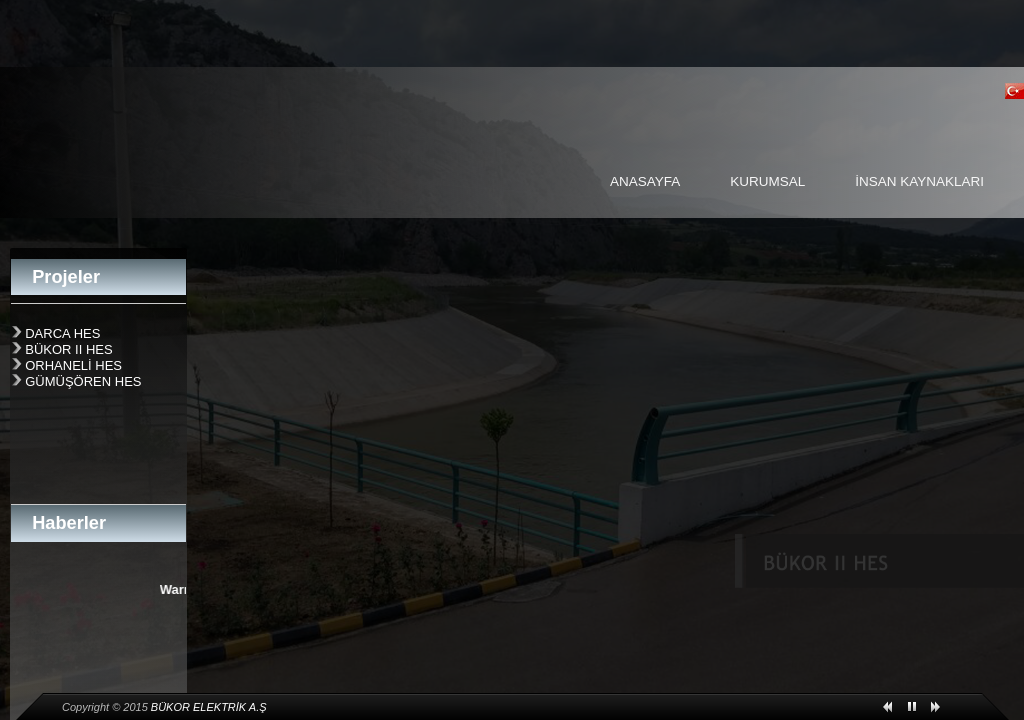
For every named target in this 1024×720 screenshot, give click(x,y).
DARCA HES (62, 333)
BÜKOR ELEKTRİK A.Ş (209, 707)
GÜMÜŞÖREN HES (83, 381)
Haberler (69, 523)
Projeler (66, 277)
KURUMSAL (767, 181)
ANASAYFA (645, 181)
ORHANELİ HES (73, 365)
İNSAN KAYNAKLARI (919, 181)
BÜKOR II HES (68, 349)
